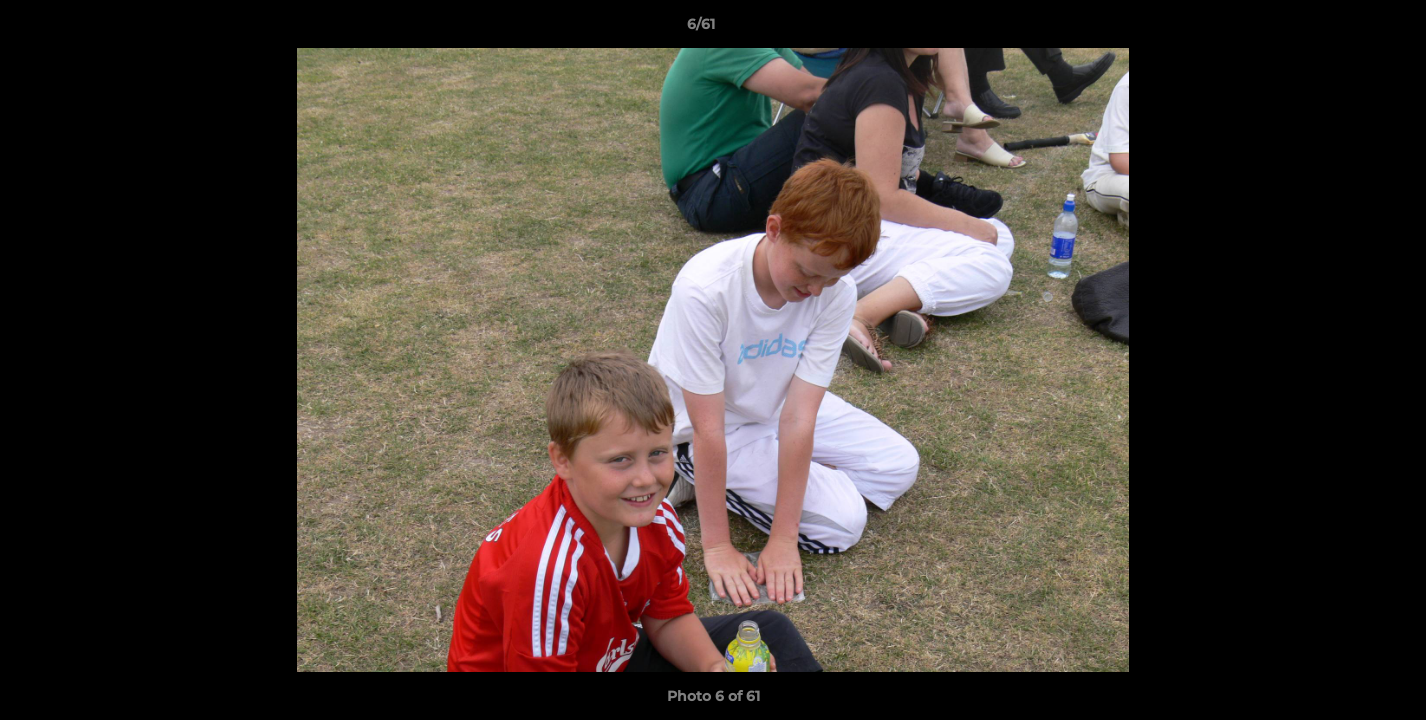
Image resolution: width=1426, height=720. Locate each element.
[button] (1342, 29)
